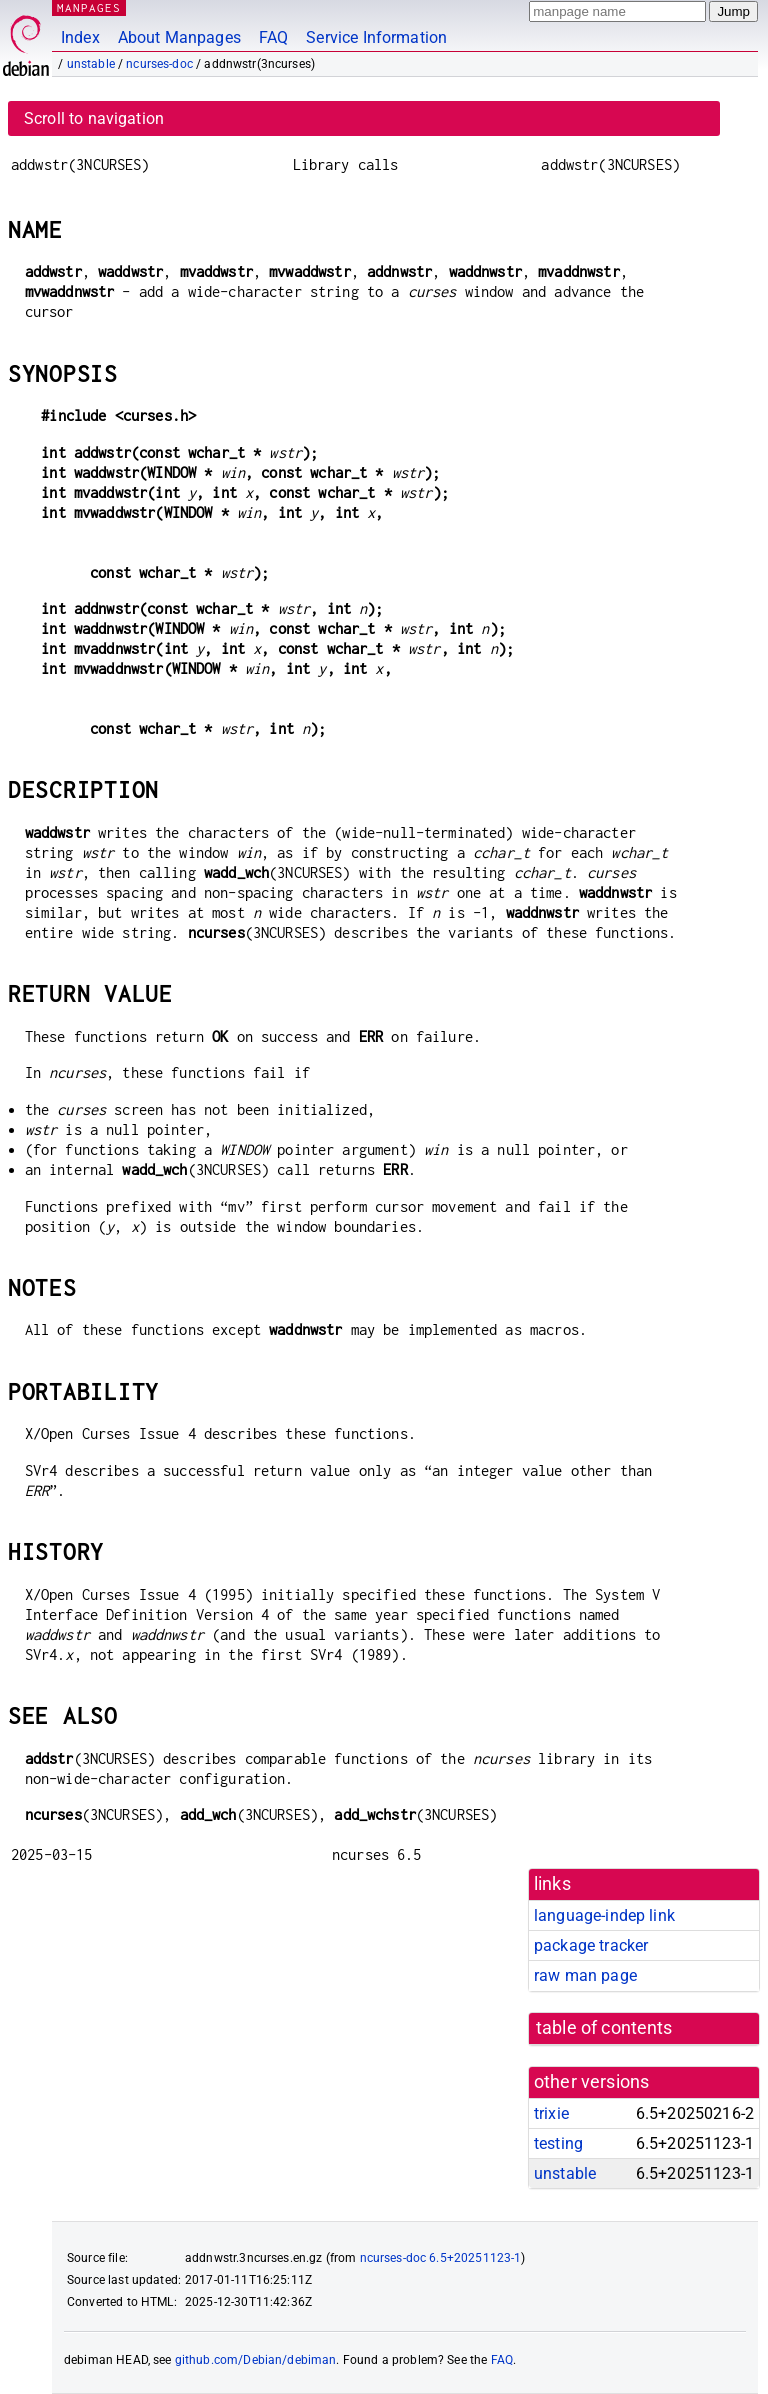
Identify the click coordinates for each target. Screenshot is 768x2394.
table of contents (604, 2028)
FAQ (273, 37)
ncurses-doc (159, 64)
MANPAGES (89, 7)
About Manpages (179, 37)
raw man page (585, 1975)
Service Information (376, 37)
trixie (551, 2113)
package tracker (591, 1945)
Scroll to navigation (94, 118)
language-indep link (604, 1915)
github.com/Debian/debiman (256, 2360)
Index (80, 37)
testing (558, 2143)
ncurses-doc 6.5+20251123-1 (441, 2258)
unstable (91, 64)
